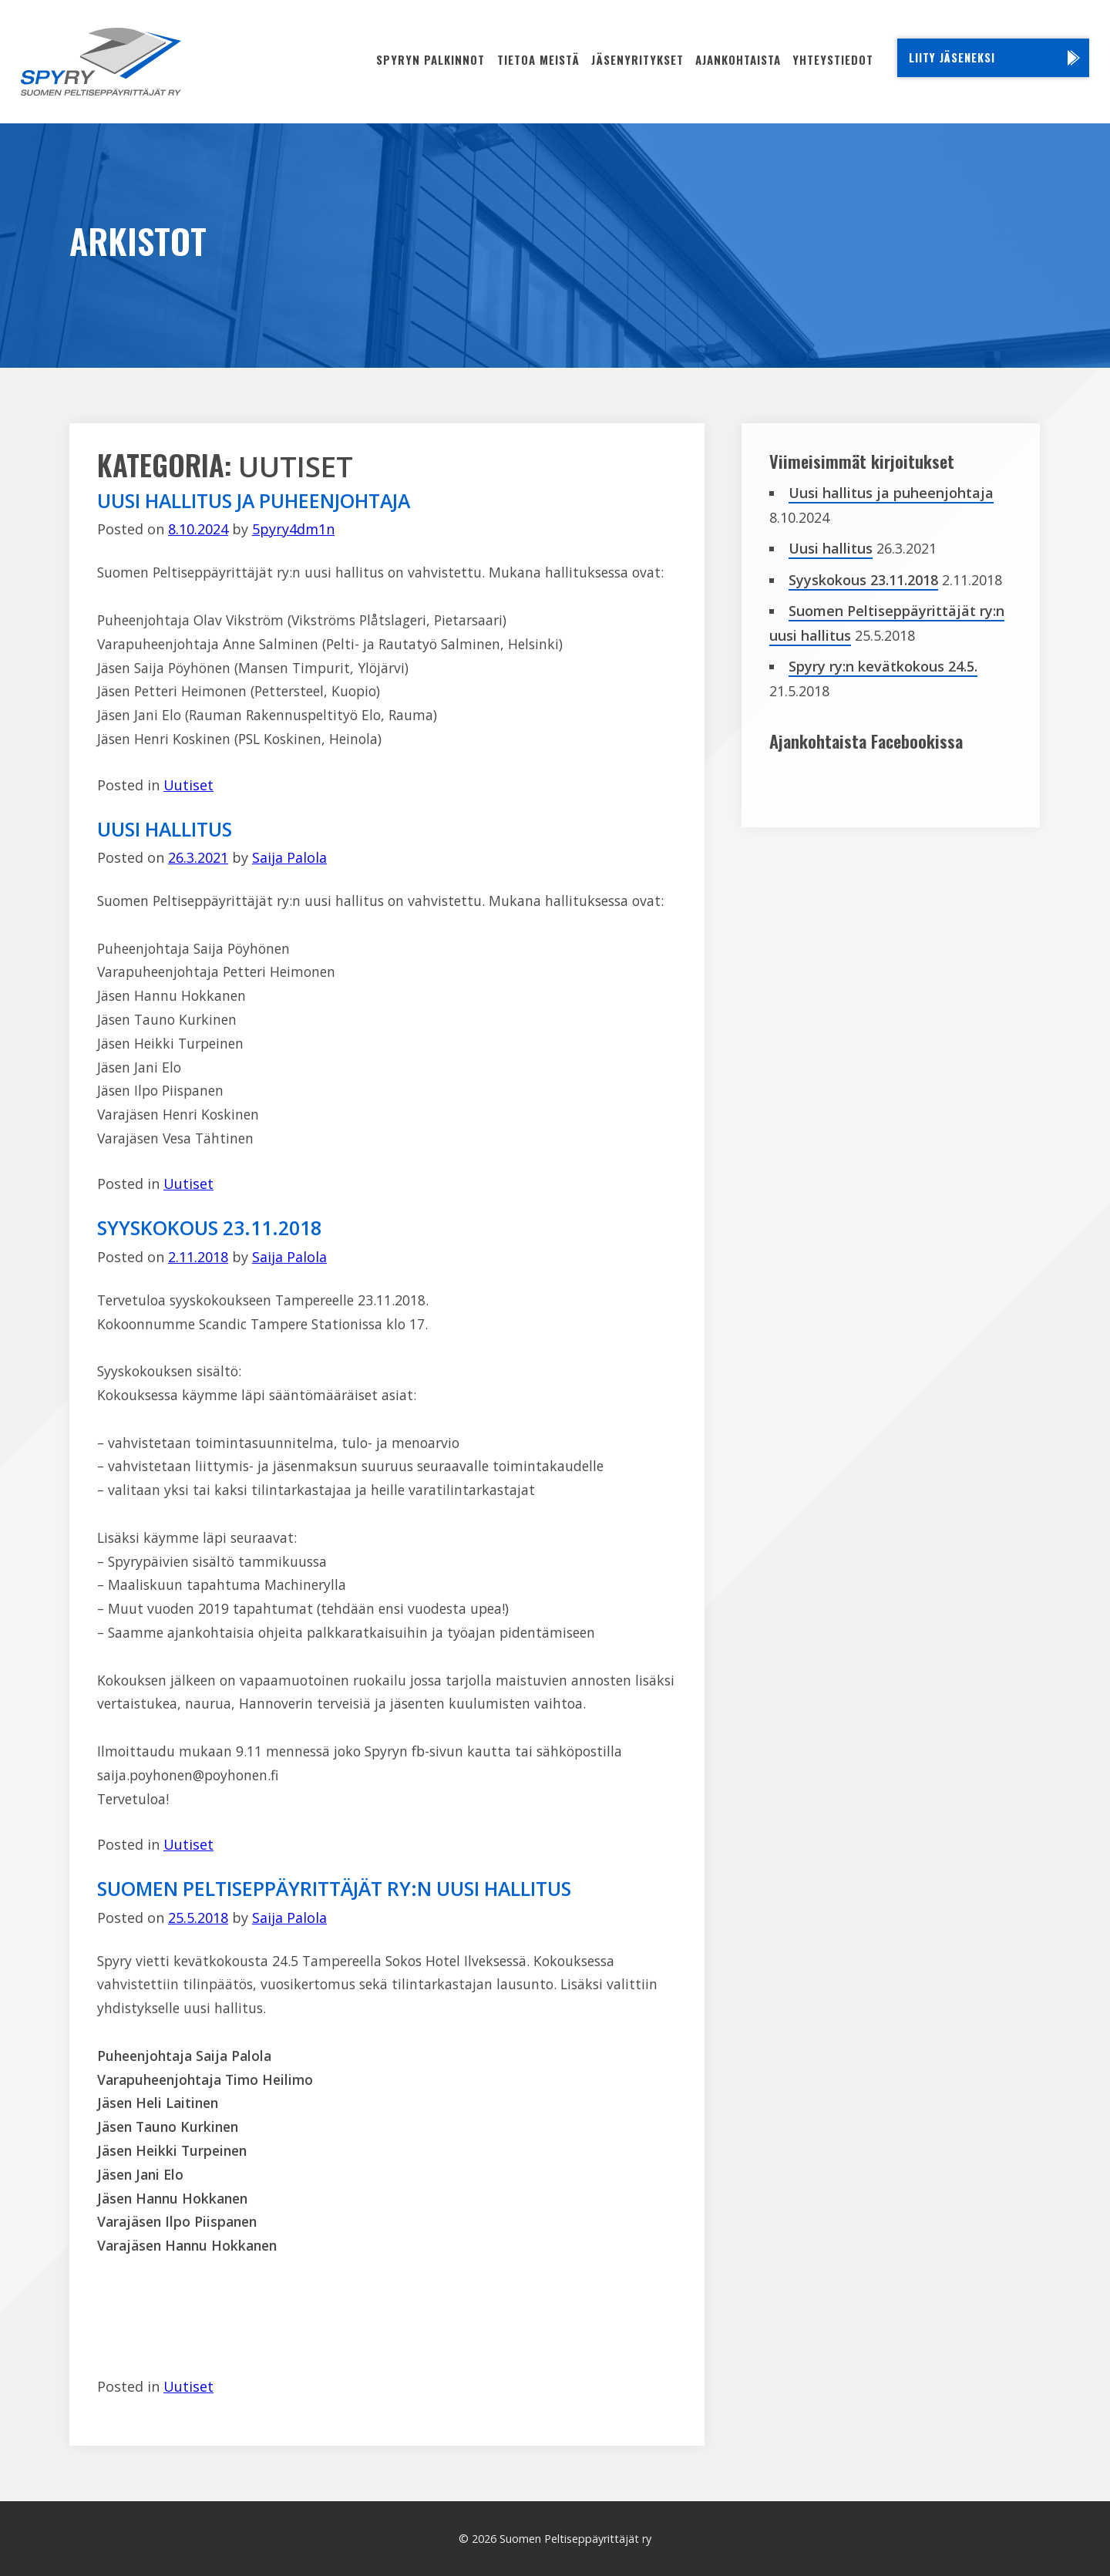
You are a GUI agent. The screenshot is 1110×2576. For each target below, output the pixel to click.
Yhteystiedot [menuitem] (832, 59)
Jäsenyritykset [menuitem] (637, 59)
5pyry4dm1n (293, 529)
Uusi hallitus (164, 829)
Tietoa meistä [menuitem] (538, 59)
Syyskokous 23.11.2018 (209, 1227)
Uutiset (188, 785)
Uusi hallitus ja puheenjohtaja (253, 500)
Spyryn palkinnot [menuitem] (430, 59)
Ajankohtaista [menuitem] (738, 59)
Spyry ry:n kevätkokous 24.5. (883, 666)
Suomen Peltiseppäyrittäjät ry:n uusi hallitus (334, 1888)
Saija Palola (289, 857)
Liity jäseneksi (952, 57)
